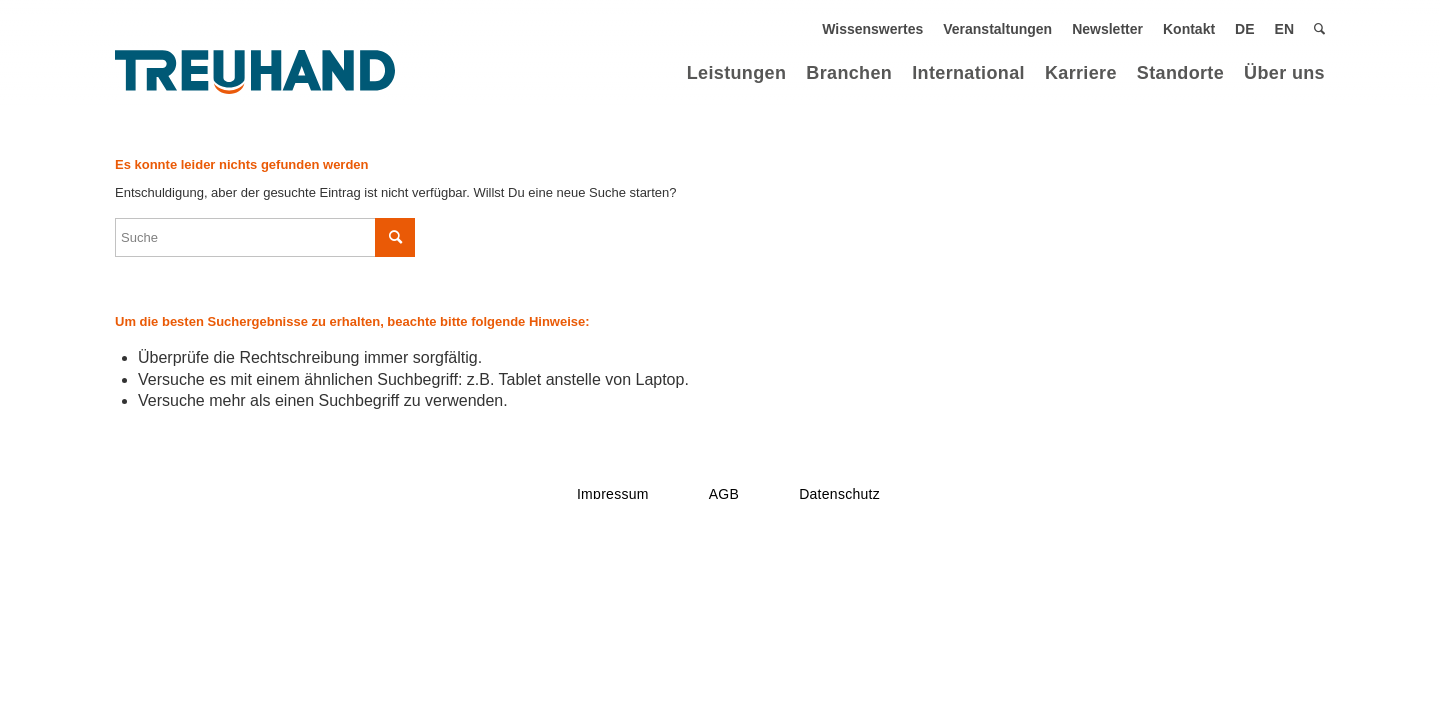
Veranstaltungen (997, 29)
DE (1244, 29)
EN (1284, 29)
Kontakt (1189, 29)
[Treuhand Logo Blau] (255, 73)
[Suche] (1319, 29)
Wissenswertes (872, 29)
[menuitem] (872, 29)
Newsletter (1107, 29)
